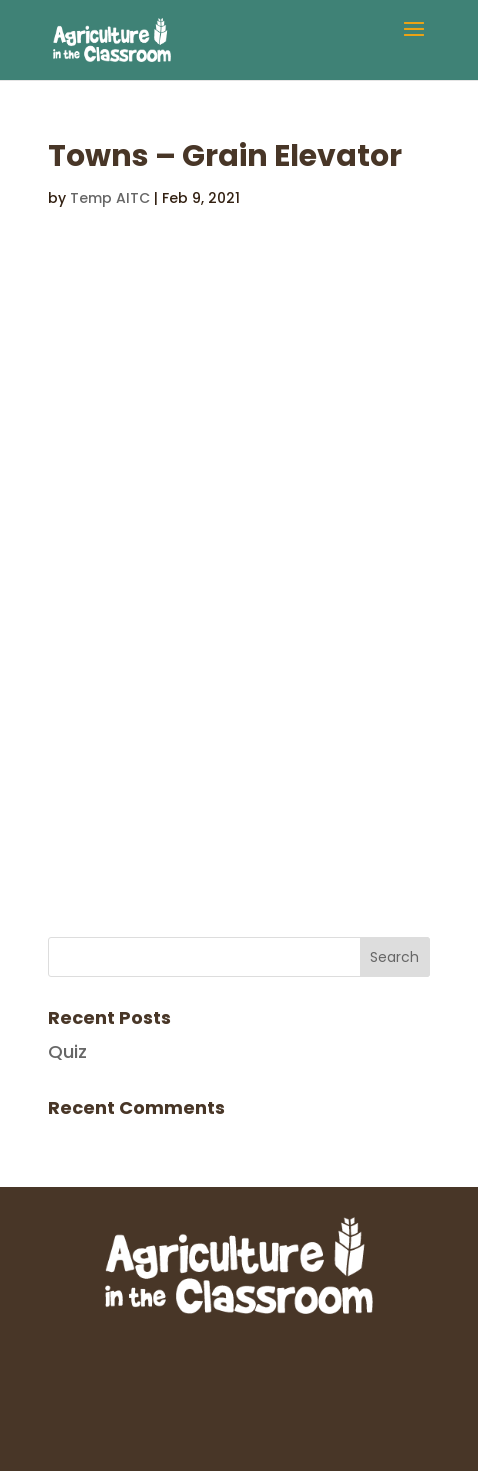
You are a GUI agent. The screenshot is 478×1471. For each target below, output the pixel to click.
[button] (414, 42)
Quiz (67, 1051)
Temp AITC (110, 198)
